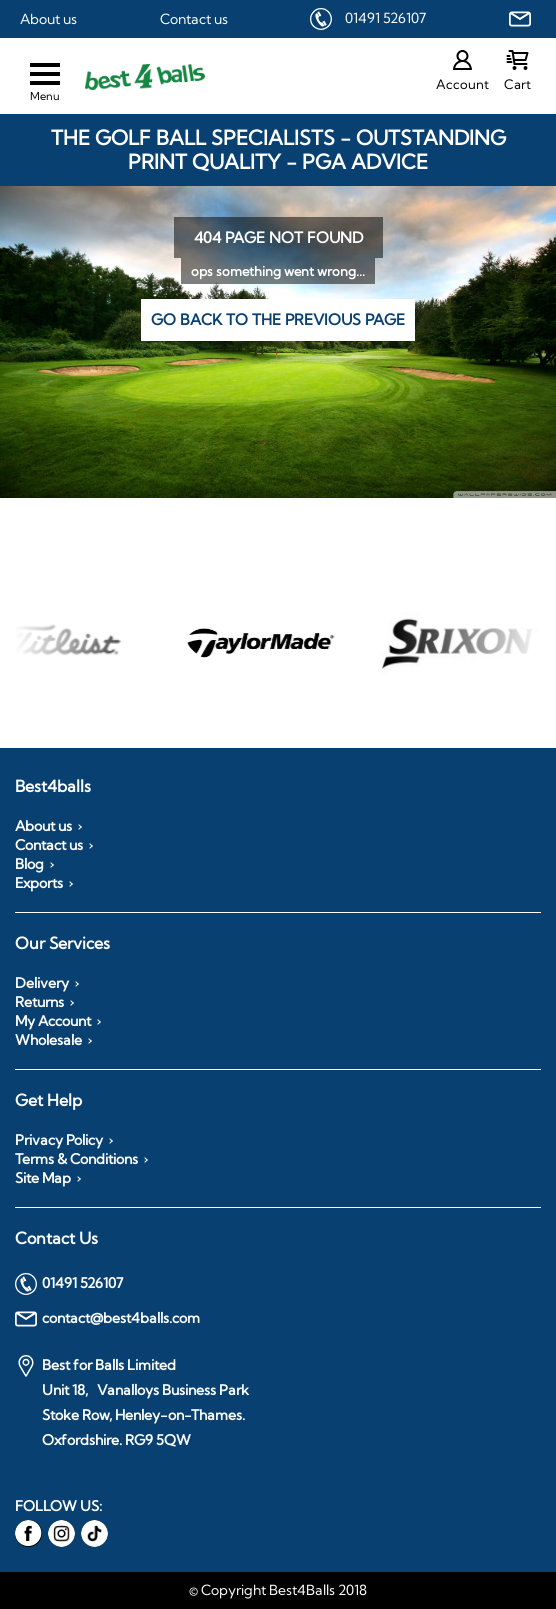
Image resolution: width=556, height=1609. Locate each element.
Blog (29, 864)
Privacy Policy (59, 1140)
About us (48, 19)
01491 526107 (385, 18)
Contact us (194, 19)
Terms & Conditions (76, 1159)
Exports (39, 883)
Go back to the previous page (278, 319)
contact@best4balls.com (107, 1319)
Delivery (42, 983)
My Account (53, 1021)
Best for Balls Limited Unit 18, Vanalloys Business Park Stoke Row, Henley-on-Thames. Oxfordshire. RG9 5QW (132, 1402)
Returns (39, 1002)
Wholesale (48, 1040)
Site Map (43, 1178)
